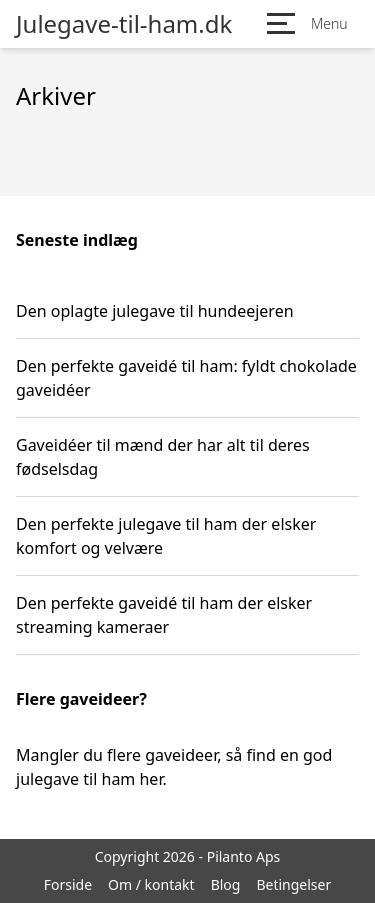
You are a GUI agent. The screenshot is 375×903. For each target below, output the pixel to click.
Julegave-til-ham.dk (124, 24)
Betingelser (293, 884)
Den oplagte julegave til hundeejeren (155, 311)
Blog (226, 884)
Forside (68, 884)
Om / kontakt (151, 884)
